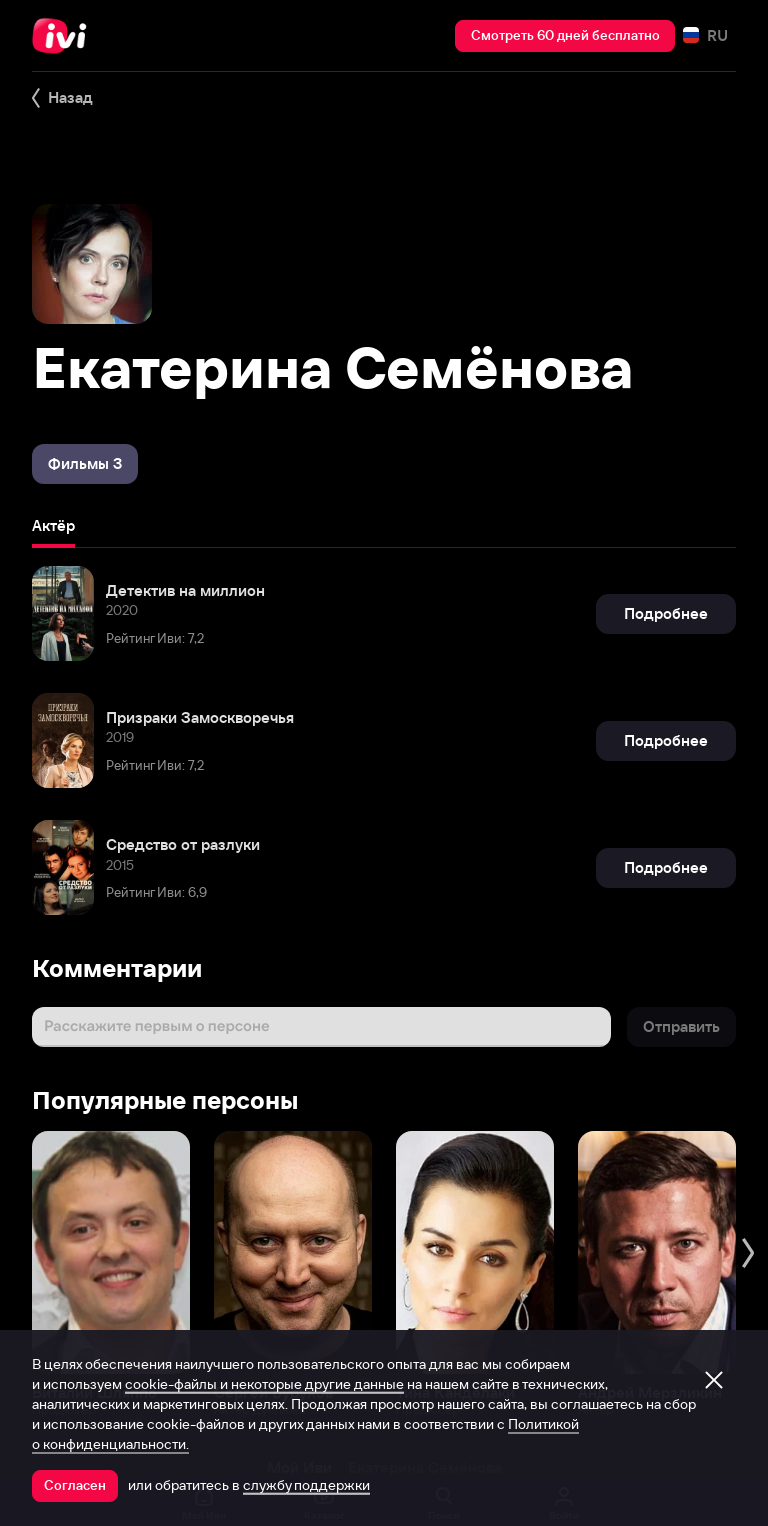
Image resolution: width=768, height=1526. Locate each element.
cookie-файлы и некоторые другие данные (264, 1384)
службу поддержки (306, 1485)
